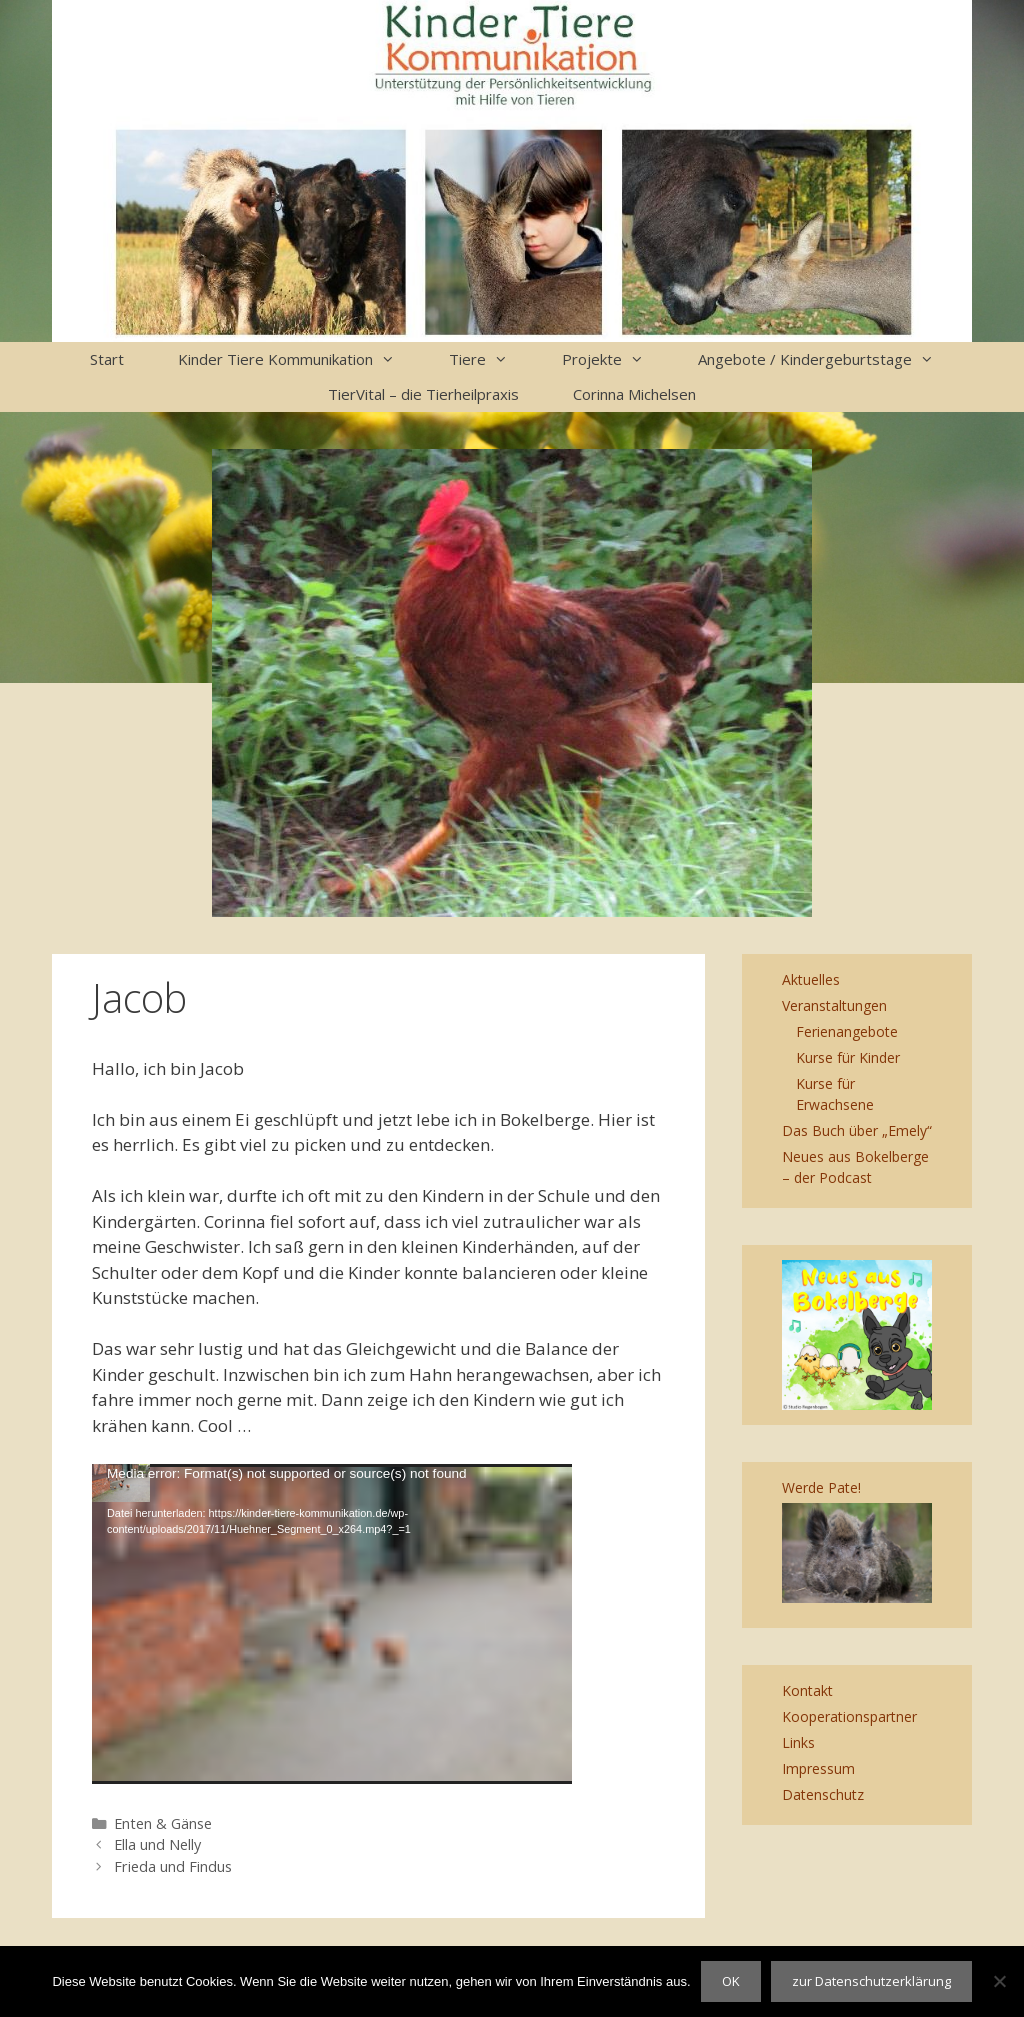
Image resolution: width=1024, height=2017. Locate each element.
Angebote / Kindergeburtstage (829, 359)
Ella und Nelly (157, 1844)
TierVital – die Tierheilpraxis (423, 394)
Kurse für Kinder (848, 1057)
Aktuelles (811, 979)
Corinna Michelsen (634, 394)
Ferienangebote (847, 1031)
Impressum (818, 1768)
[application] (332, 1624)
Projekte (616, 359)
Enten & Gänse (163, 1823)
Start (107, 359)
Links (798, 1742)
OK (731, 1981)
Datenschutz (823, 1794)
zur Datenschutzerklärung (871, 1981)
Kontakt (807, 1690)
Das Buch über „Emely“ (857, 1130)
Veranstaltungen (834, 1005)
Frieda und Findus (173, 1866)
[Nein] (999, 1981)
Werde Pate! (821, 1487)
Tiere (492, 359)
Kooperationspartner (849, 1716)
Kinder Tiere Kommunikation (300, 359)
